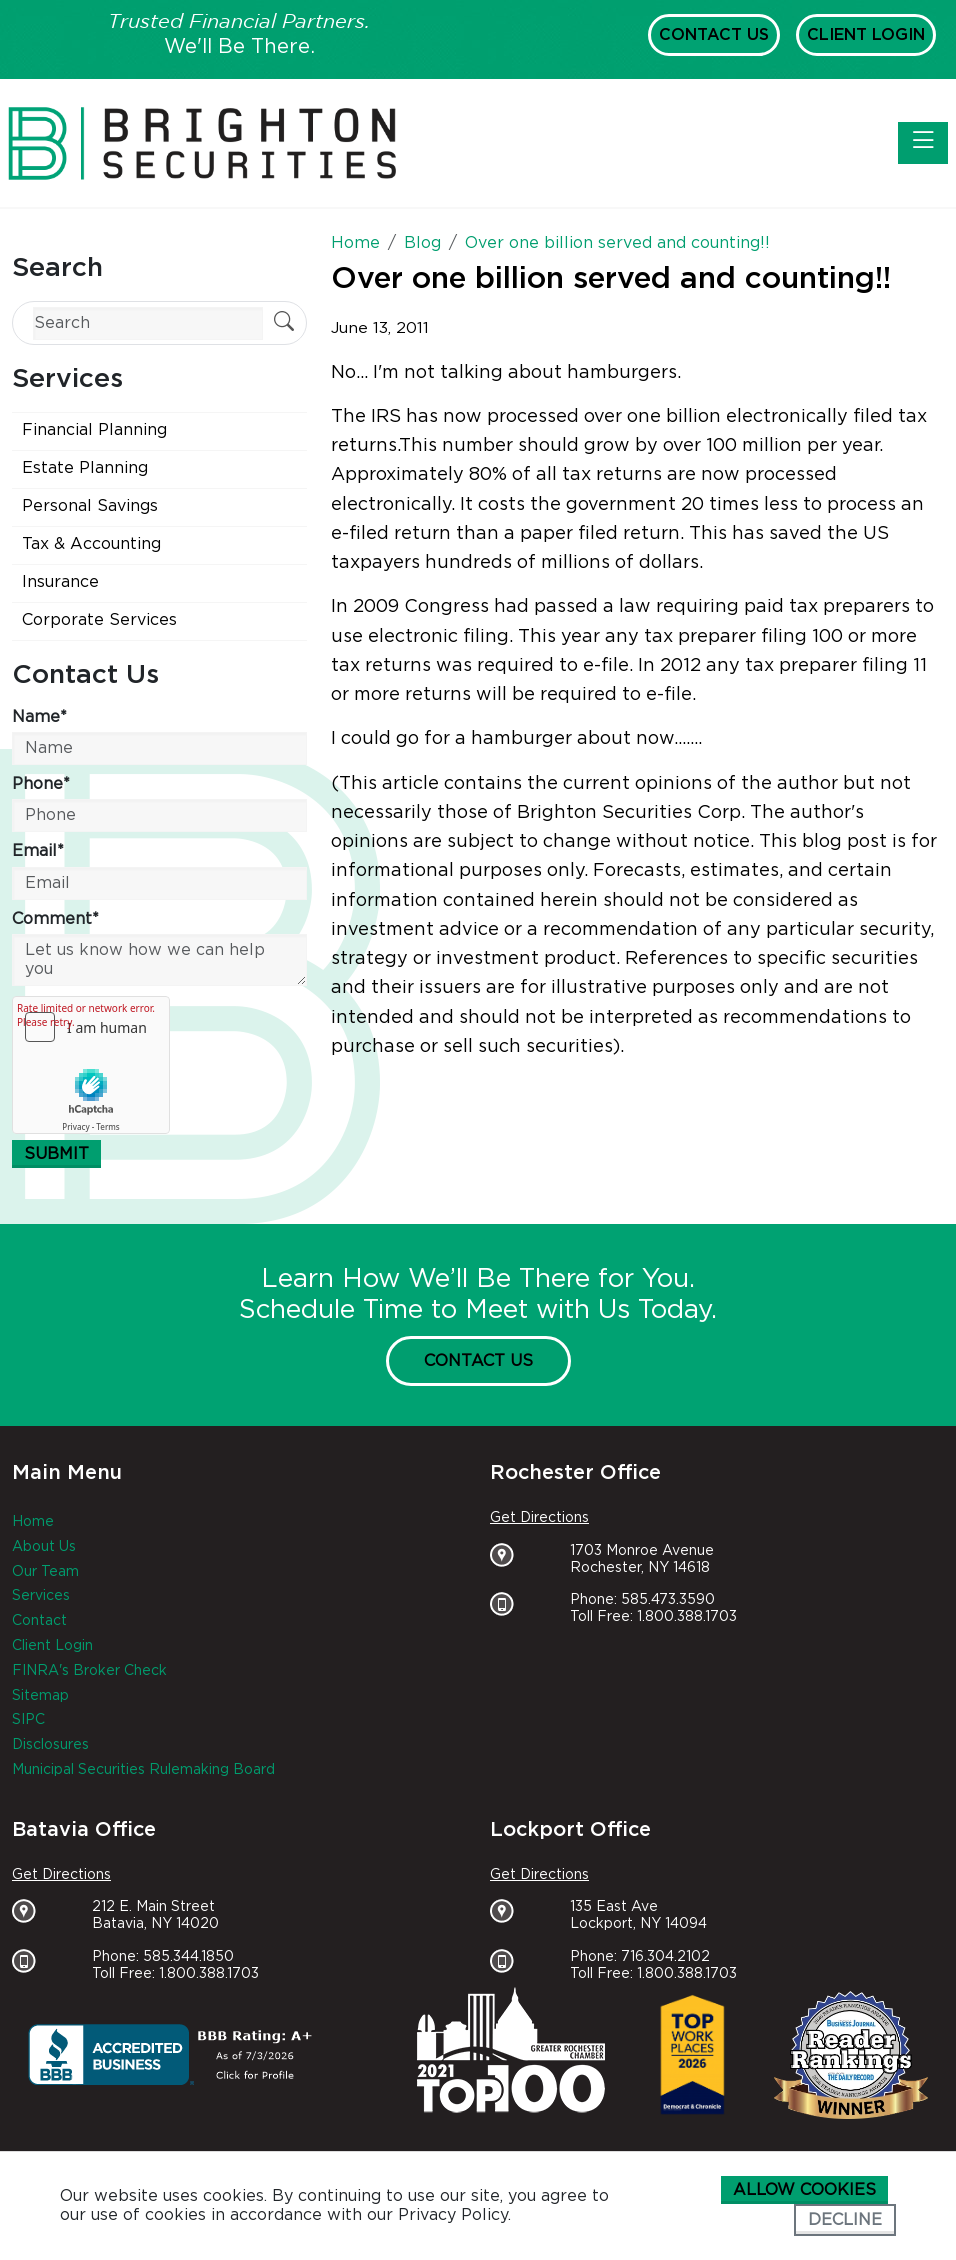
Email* (38, 851)
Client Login (866, 35)
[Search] (148, 323)
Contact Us (714, 35)
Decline (845, 2220)
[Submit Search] (284, 323)
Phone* (41, 784)
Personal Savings (90, 506)
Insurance (60, 582)
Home (33, 1522)
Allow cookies (804, 2190)
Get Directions (539, 1518)
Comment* (55, 919)
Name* (39, 717)
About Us (44, 1547)
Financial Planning (94, 430)
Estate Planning (85, 468)
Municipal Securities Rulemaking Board (143, 1770)
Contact (39, 1621)
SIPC (28, 1720)
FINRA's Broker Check (89, 1671)
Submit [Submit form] (56, 1154)
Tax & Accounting (91, 544)
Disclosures (50, 1745)
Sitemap (40, 1696)
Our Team (45, 1572)
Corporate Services (99, 620)
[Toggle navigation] (923, 143)
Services (41, 1596)
